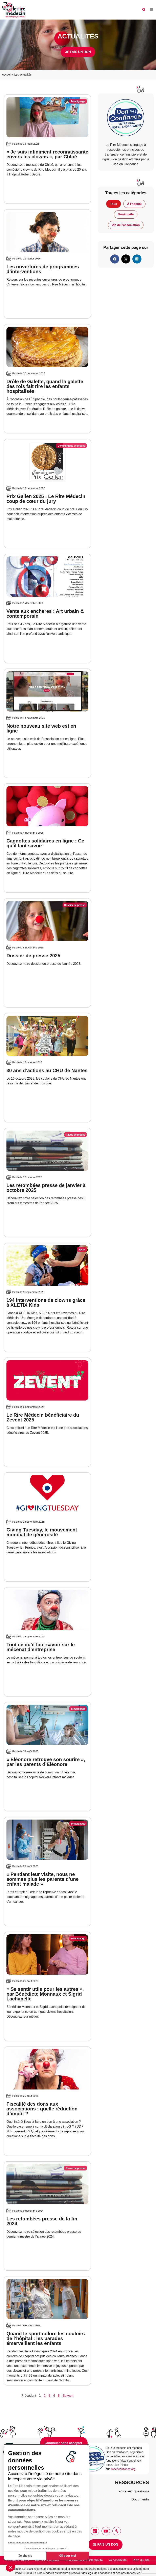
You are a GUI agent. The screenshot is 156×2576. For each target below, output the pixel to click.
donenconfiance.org (123, 2469)
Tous (113, 203)
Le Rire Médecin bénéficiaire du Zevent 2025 (42, 1417)
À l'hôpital (134, 203)
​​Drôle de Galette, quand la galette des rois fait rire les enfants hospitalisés (44, 386)
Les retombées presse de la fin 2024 (41, 2221)
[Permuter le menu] (152, 10)
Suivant (68, 2395)
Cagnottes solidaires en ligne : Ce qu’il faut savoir (45, 843)
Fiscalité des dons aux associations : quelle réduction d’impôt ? (41, 2108)
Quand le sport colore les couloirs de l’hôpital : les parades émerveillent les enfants (45, 2338)
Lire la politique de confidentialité (27, 2542)
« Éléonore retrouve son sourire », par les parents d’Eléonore (45, 1762)
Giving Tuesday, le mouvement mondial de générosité (41, 1532)
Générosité (126, 214)
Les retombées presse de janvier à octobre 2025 (46, 1188)
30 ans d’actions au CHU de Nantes (46, 1070)
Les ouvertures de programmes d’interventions (42, 269)
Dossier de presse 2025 (33, 955)
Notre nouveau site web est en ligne (41, 728)
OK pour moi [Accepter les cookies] (67, 2555)
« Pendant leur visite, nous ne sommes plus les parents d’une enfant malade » (42, 1879)
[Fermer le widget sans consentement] (64, 2443)
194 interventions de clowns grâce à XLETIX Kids (45, 1302)
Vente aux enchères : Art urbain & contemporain (45, 613)
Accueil (6, 74)
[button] (10, 2567)
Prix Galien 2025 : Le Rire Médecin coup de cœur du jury (45, 499)
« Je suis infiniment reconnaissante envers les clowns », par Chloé (47, 154)
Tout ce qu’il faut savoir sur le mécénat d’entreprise (40, 1647)
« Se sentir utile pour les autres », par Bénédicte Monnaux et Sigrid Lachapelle (45, 1993)
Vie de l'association (126, 225)
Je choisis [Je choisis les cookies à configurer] (25, 2555)
